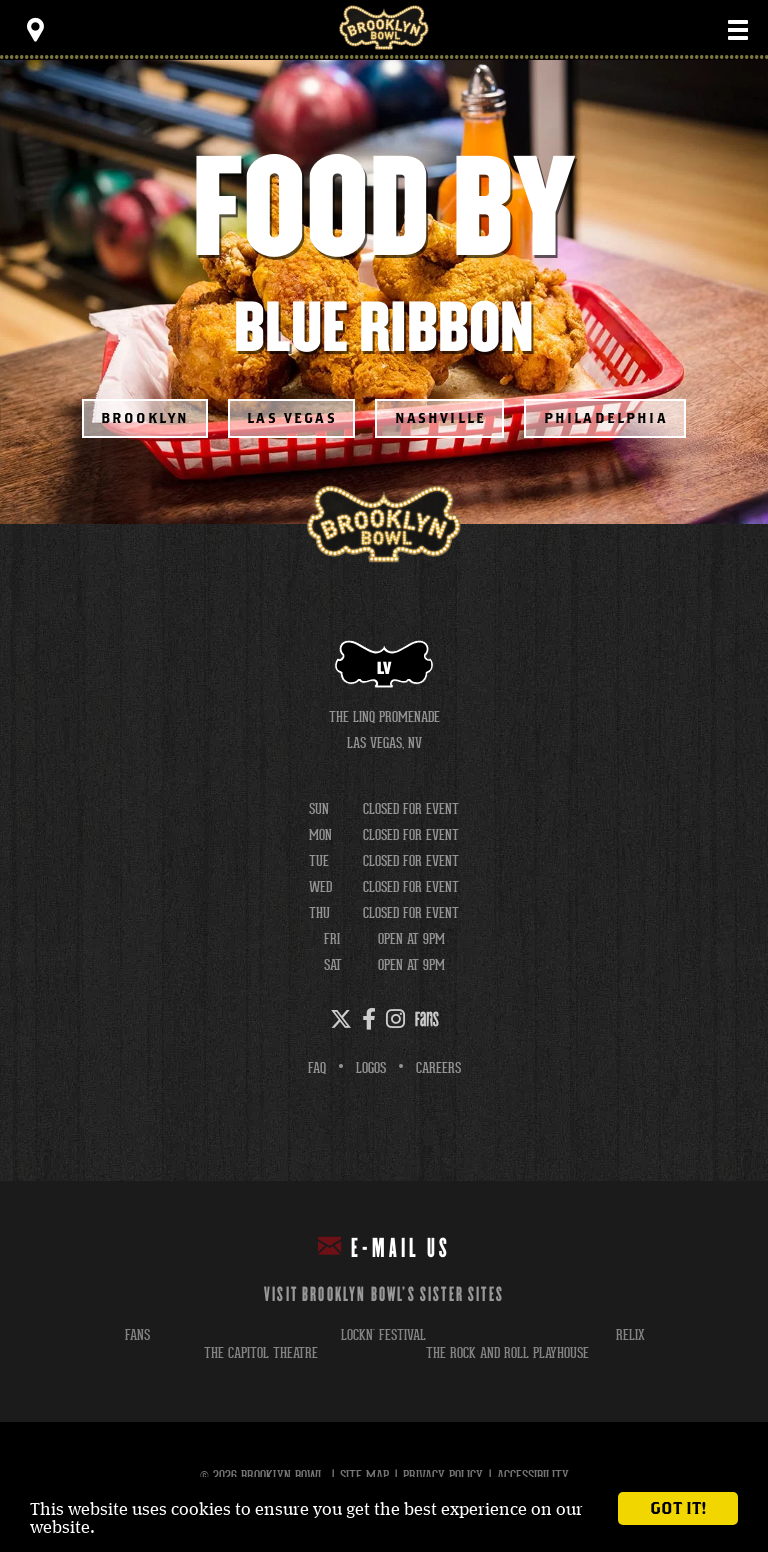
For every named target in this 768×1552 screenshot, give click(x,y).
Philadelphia (606, 418)
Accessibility (533, 1475)
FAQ (317, 1067)
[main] (384, 292)
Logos (371, 1067)
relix (630, 1334)
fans (137, 1334)
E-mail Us (384, 1247)
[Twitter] (341, 1019)
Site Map (364, 1475)
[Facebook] (369, 1019)
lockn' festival (383, 1334)
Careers (438, 1067)
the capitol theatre (261, 1352)
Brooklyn (145, 418)
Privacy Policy (443, 1475)
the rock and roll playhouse (507, 1352)
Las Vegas (292, 418)
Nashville (441, 418)
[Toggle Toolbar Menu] (35, 30)
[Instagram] (395, 1019)
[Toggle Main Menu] (738, 30)
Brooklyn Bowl (384, 27)
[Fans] (427, 1019)
